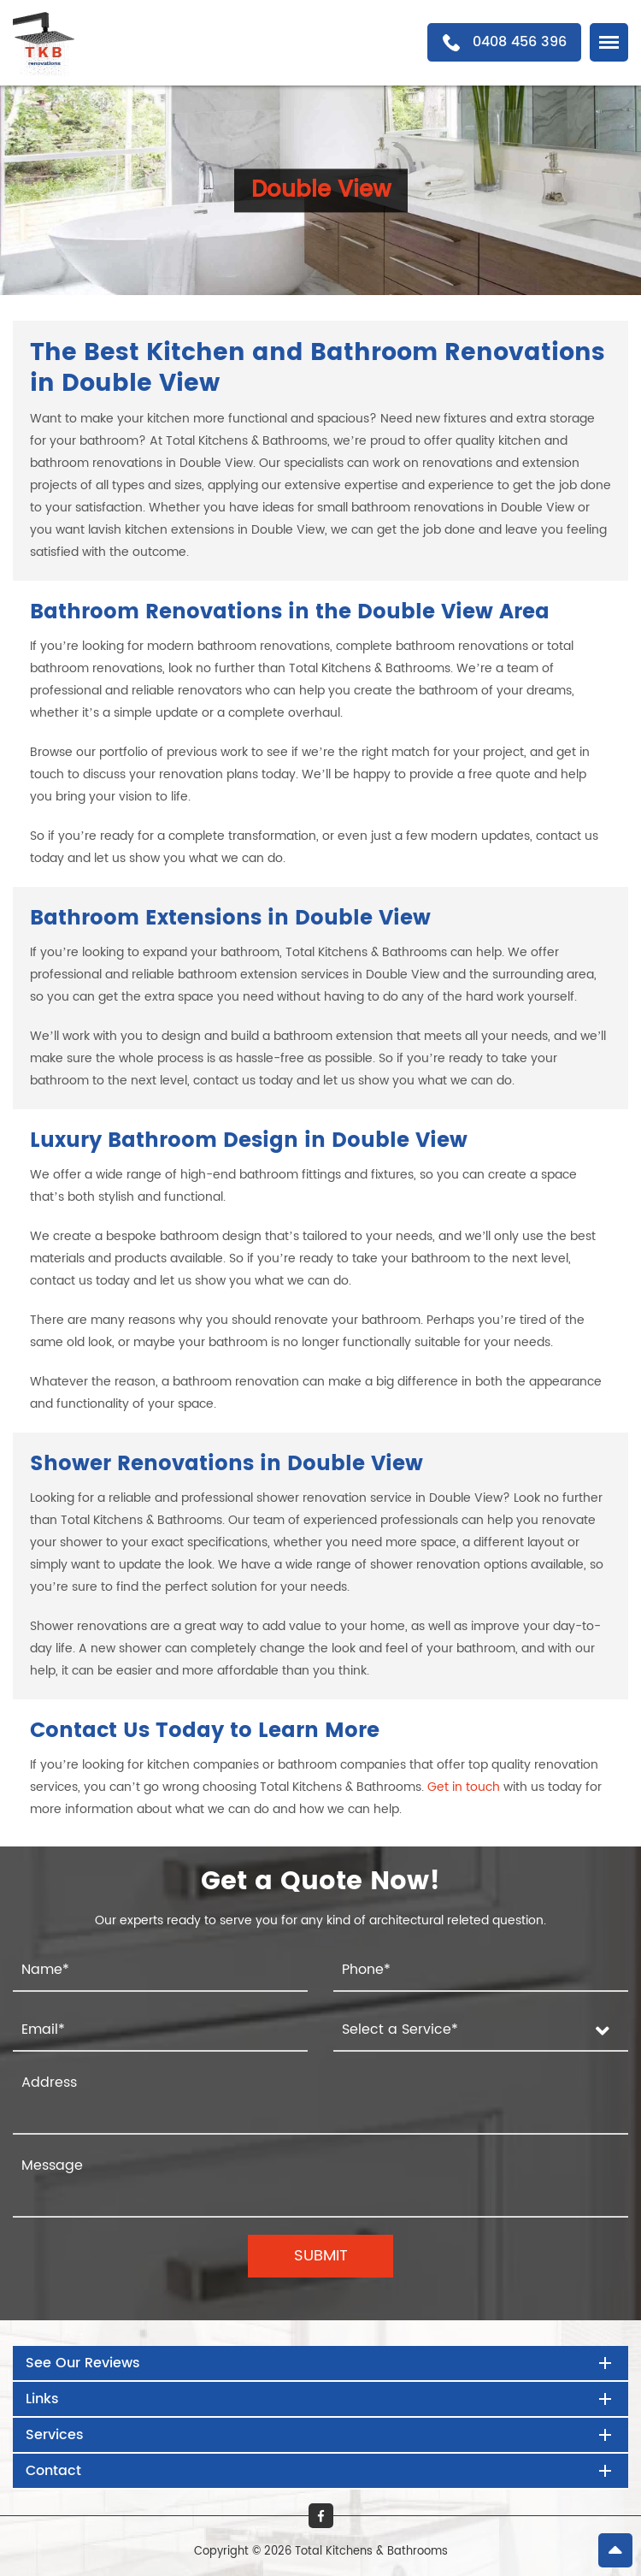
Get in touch (463, 1787)
